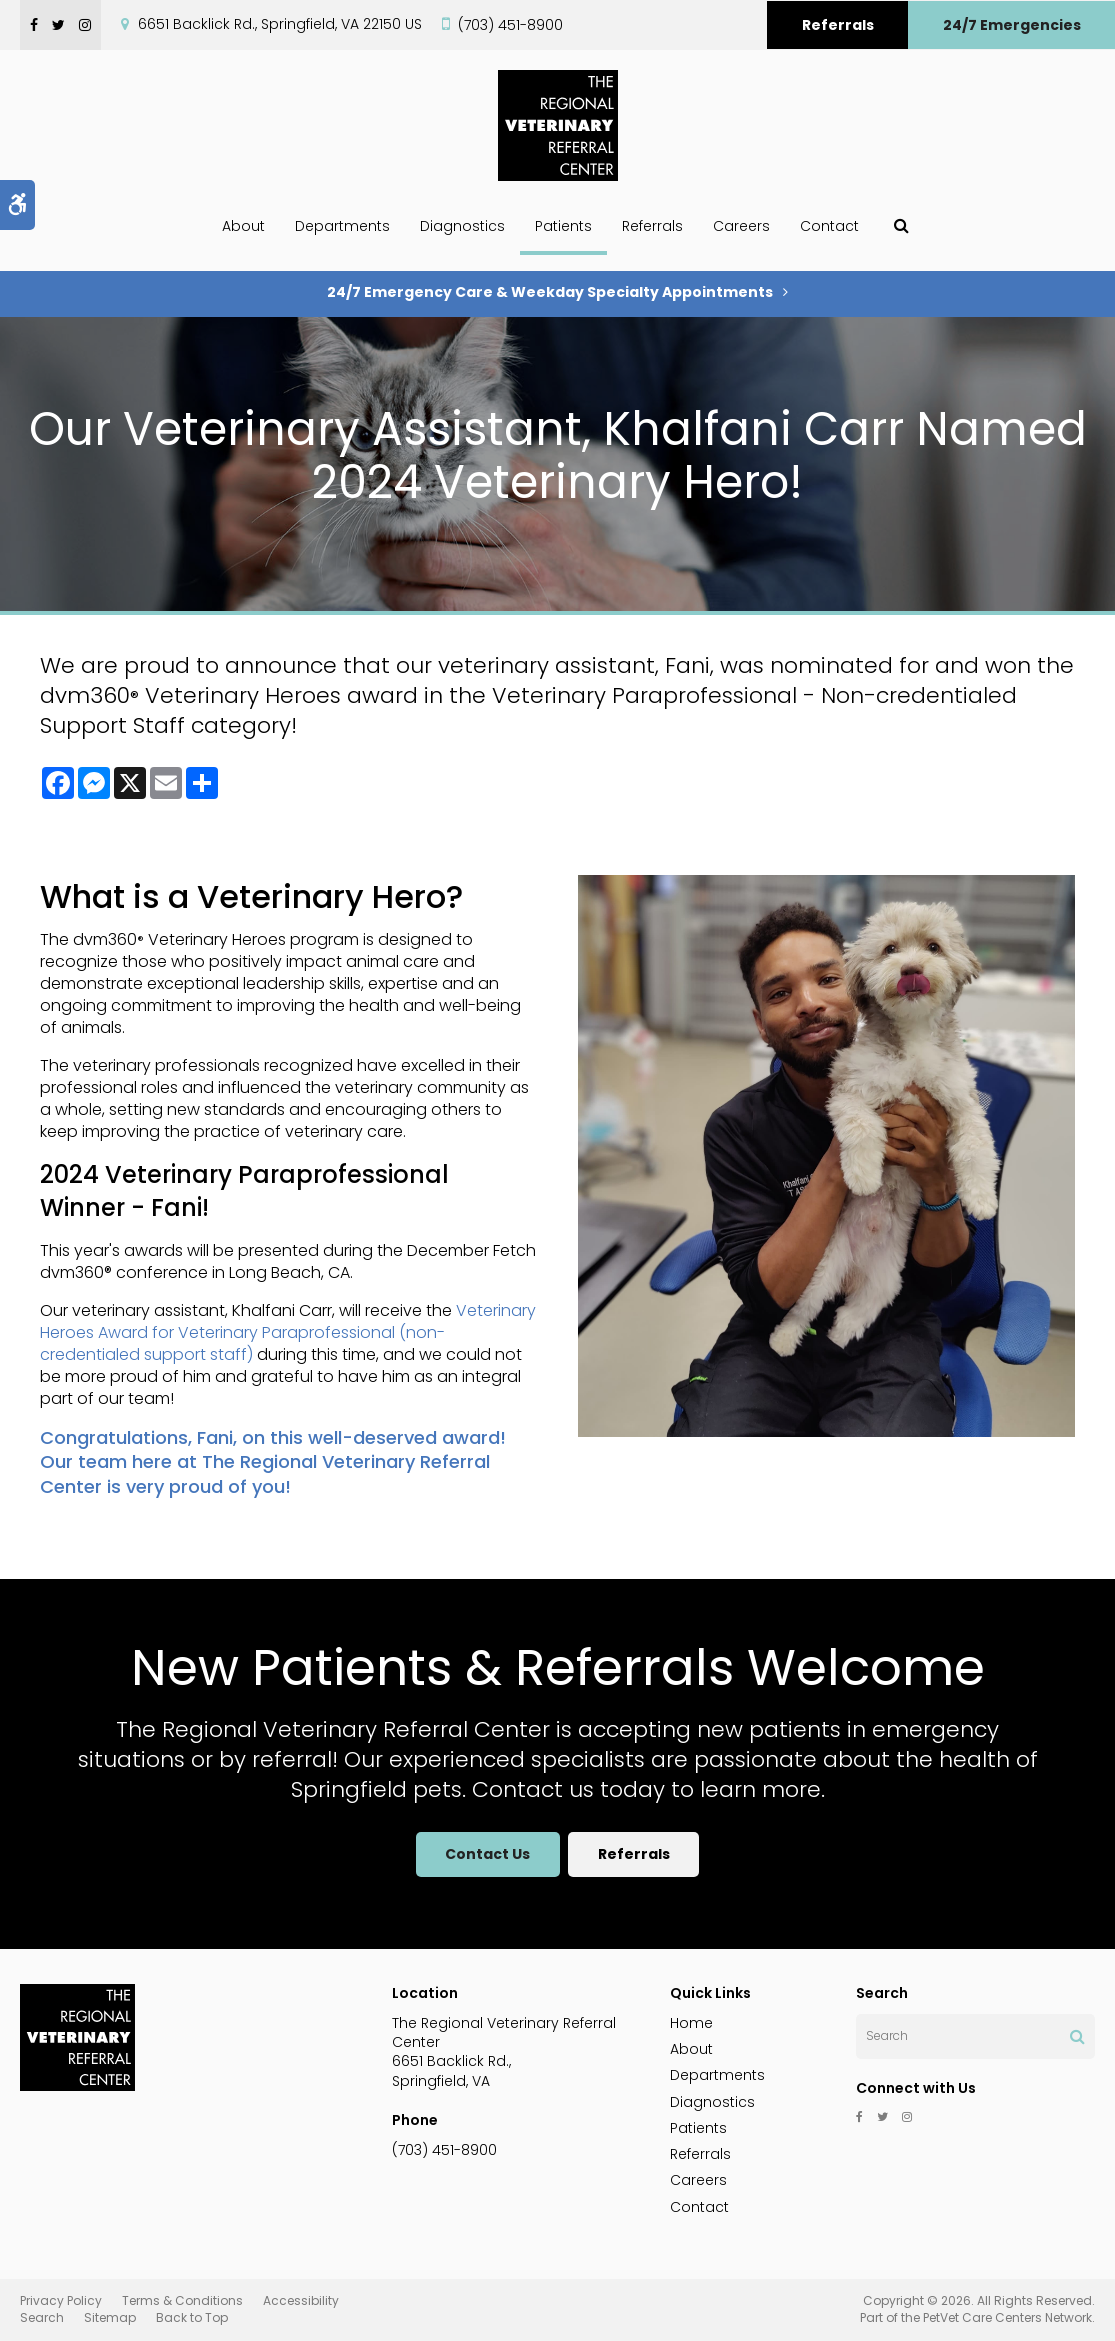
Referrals (838, 25)
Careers (741, 226)
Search (42, 2317)
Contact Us (486, 1854)
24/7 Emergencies (1012, 25)
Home (691, 2023)
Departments (342, 226)
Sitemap (110, 2317)
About (243, 226)
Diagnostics (462, 226)
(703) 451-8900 (510, 25)
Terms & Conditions (182, 2300)
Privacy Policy (61, 2300)
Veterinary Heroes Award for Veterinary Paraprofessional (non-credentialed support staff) (288, 1332)
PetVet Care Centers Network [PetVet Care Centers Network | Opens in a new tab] (1007, 2317)
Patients (563, 226)
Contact (829, 226)
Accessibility (301, 2300)
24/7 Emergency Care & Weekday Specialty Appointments (550, 292)
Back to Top (192, 2317)
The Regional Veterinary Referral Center (265, 1473)
